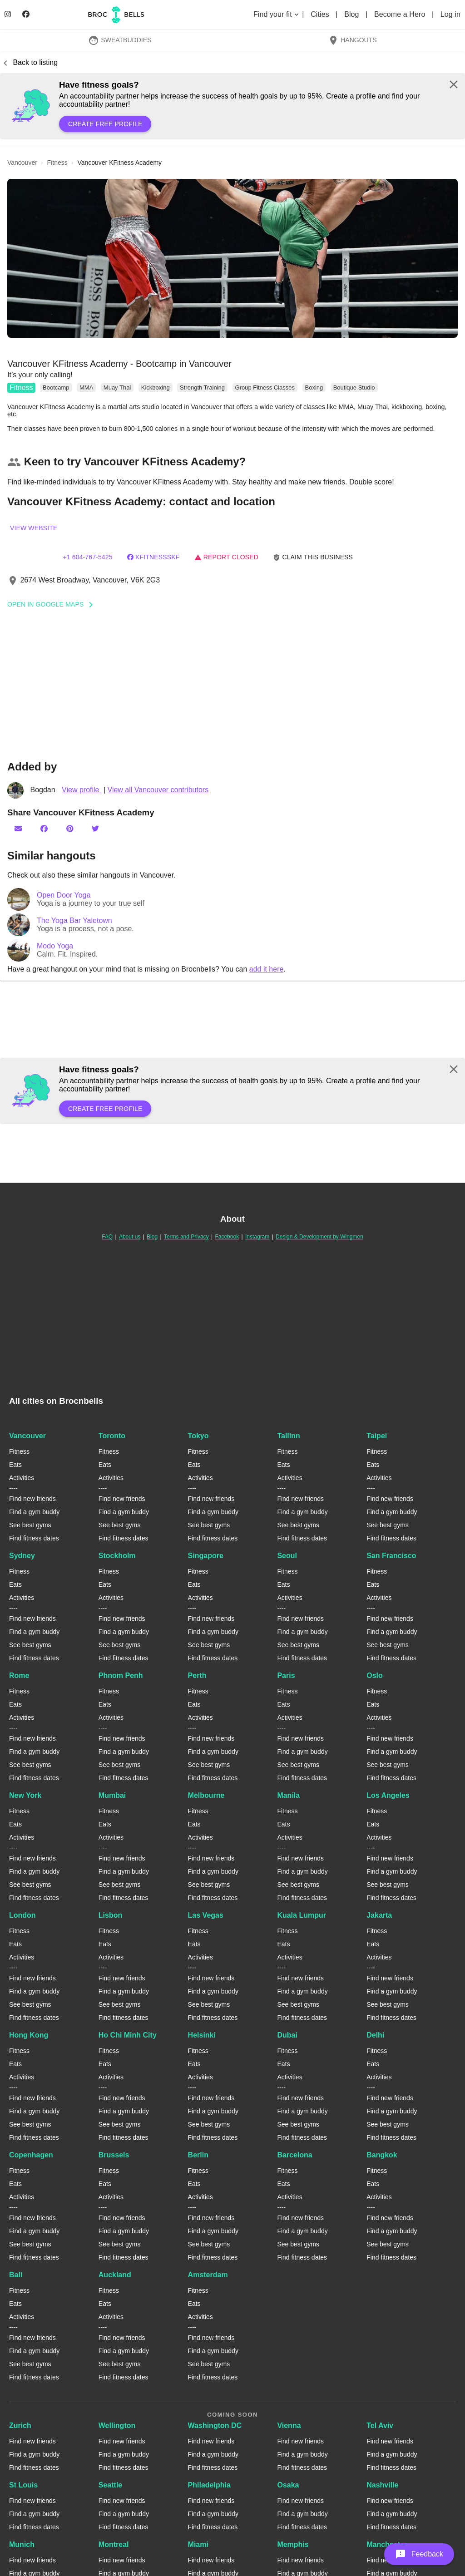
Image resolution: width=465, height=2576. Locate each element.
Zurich (20, 2425)
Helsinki (202, 2035)
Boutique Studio (354, 387)
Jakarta (379, 1915)
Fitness (21, 387)
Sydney (22, 1555)
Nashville (382, 2485)
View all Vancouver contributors (158, 790)
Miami (198, 2544)
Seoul (287, 1555)
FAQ (107, 1237)
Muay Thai (117, 387)
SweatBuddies (120, 40)
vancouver (22, 162)
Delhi (375, 2035)
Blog (352, 14)
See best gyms (30, 1525)
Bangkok (381, 2155)
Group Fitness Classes (265, 387)
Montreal (114, 2544)
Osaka (288, 2485)
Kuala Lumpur (301, 1915)
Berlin (198, 2155)
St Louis (23, 2485)
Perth (197, 1675)
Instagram (257, 1237)
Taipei (376, 1436)
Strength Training (202, 387)
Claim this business (313, 557)
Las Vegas (205, 1915)
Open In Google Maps (53, 604)
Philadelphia (209, 2485)
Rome (19, 1675)
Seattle (110, 2485)
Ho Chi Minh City (128, 2035)
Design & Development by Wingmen (319, 1237)
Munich (22, 2544)
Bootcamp (56, 387)
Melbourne (206, 1795)
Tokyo (198, 1436)
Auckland (115, 2275)
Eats (15, 1464)
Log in (450, 14)
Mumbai (112, 1795)
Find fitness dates (34, 1538)
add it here (266, 969)
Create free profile (105, 124)
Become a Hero (400, 14)
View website (33, 528)
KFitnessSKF (153, 557)
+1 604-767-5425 (87, 557)
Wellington (117, 2425)
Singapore (205, 1555)
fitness (57, 162)
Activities (21, 1477)
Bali (15, 2275)
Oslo (374, 1675)
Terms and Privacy (186, 1237)
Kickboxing (155, 387)
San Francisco (391, 1555)
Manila (288, 1795)
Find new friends (32, 1498)
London (22, 1915)
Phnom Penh (121, 1675)
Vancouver (27, 1436)
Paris (286, 1675)
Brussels (114, 2155)
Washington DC (215, 2425)
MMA (86, 387)
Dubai (287, 2035)
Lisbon (110, 1915)
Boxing (314, 387)
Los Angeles (388, 1795)
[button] (232, 258)
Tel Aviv (379, 2425)
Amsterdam (208, 2275)
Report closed (226, 557)
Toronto (112, 1436)
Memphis (292, 2544)
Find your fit (276, 14)
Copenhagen (31, 2155)
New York (25, 1795)
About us (129, 1237)
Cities (321, 14)
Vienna (289, 2425)
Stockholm (117, 1555)
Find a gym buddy (34, 1511)
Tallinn (288, 1436)
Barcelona (294, 2155)
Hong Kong (28, 2035)
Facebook (227, 1237)
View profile (81, 790)
